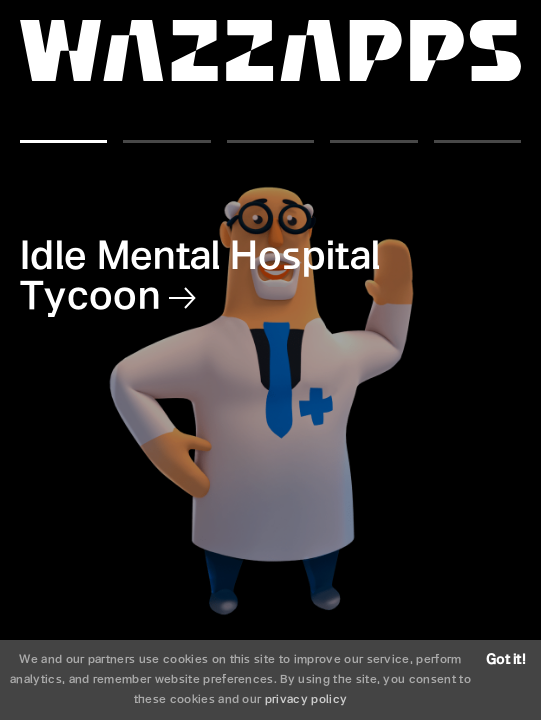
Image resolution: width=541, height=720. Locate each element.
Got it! (506, 660)
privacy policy (306, 700)
